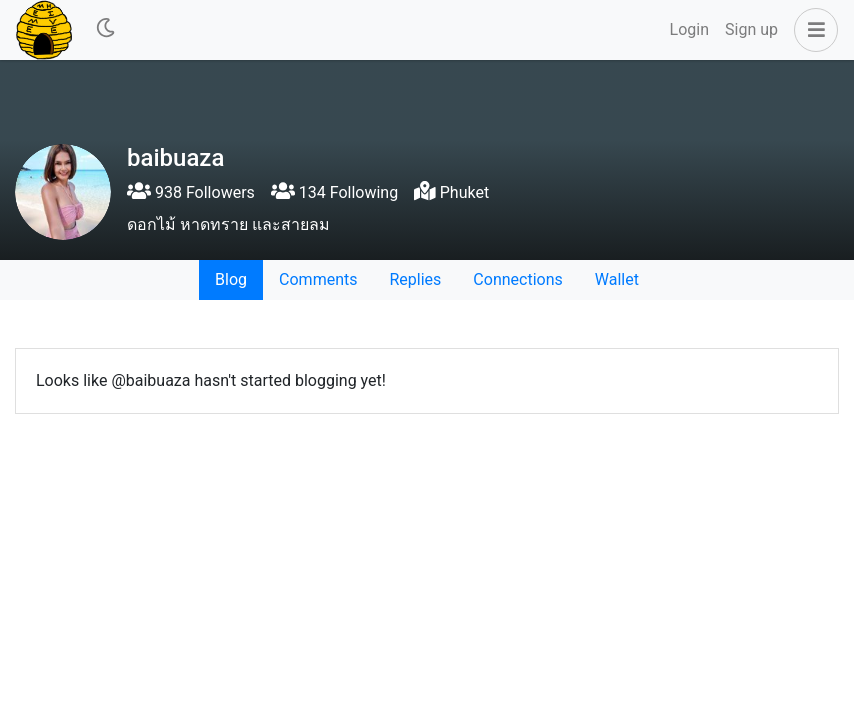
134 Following (334, 192)
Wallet (617, 279)
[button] (812, 30)
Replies (415, 279)
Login (689, 29)
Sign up (751, 29)
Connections (517, 279)
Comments (318, 279)
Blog (231, 279)
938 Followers (191, 192)
